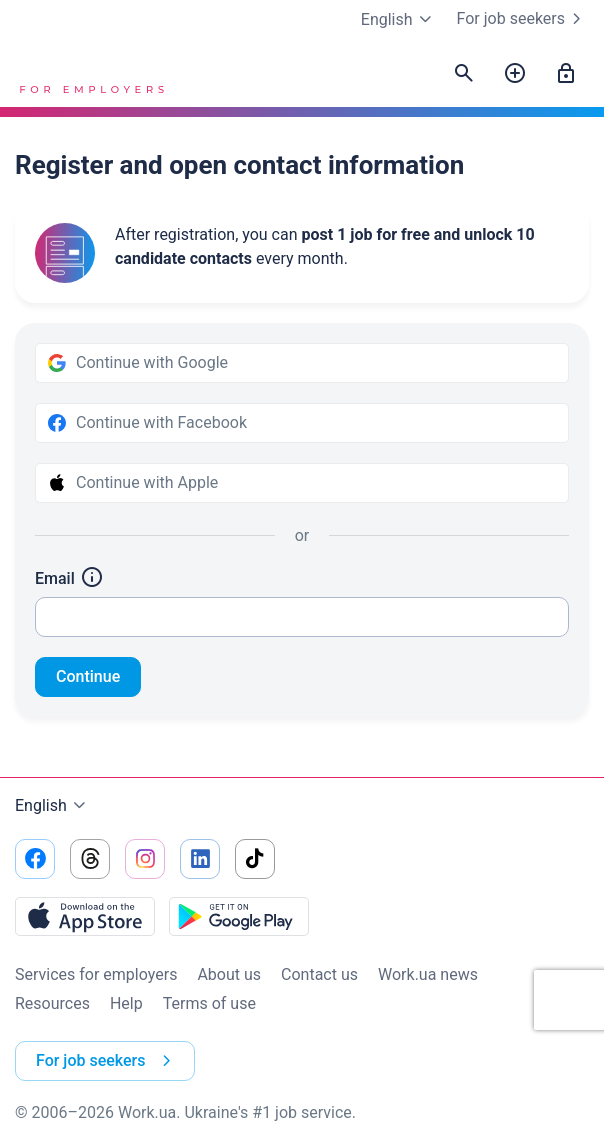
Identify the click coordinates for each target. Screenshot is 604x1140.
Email (69, 578)
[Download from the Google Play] (239, 916)
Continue (88, 676)
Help (126, 1003)
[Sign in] (566, 74)
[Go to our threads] (90, 859)
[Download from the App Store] (85, 916)
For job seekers (523, 19)
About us (229, 974)
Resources (52, 1003)
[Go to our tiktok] (255, 859)
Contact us (319, 974)
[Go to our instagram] (145, 859)
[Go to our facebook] (35, 859)
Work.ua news (428, 974)
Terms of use (209, 1003)
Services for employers (96, 974)
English (53, 806)
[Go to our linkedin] (200, 859)
